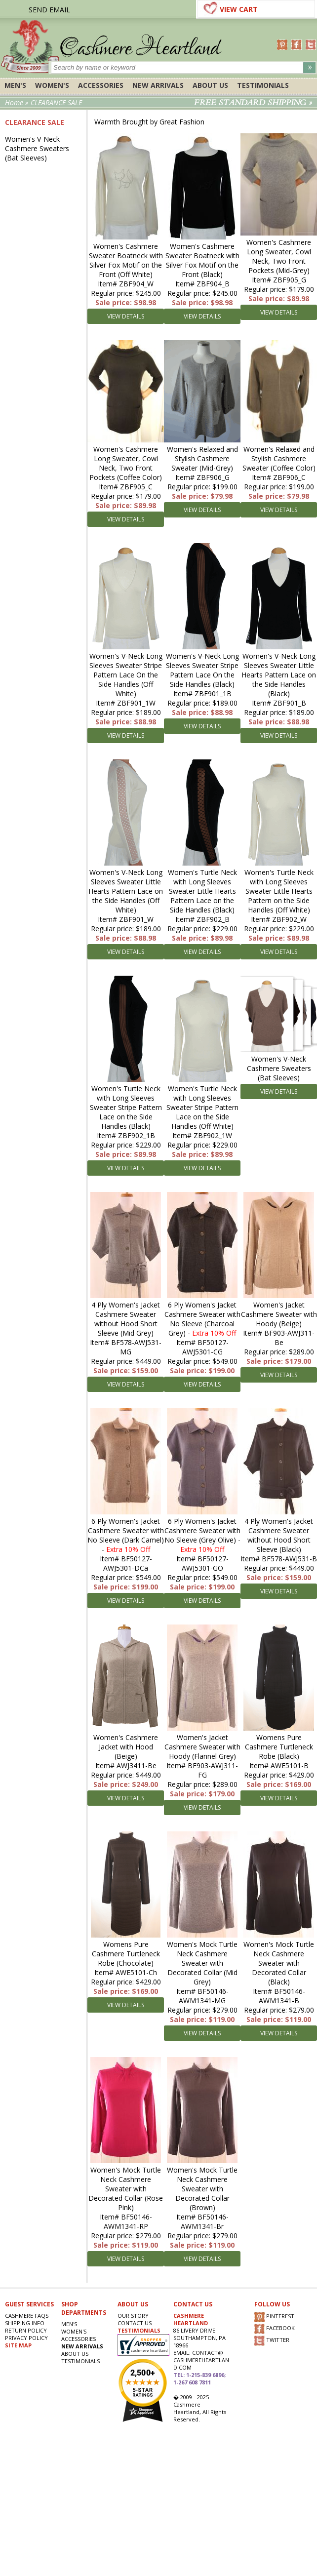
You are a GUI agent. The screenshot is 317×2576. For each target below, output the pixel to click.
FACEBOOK (274, 2329)
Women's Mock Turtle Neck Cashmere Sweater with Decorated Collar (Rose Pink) (125, 2188)
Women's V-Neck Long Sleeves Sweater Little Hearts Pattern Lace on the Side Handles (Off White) (125, 891)
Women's (52, 85)
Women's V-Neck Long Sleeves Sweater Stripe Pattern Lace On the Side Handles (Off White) (125, 674)
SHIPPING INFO (24, 2323)
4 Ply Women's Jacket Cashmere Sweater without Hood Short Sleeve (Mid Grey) (125, 1319)
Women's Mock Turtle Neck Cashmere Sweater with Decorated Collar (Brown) (202, 2188)
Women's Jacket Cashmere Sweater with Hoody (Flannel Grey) (202, 1747)
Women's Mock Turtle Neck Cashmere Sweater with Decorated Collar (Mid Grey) (202, 1963)
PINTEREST (274, 2317)
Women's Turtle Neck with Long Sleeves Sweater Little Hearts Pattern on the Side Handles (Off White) (279, 891)
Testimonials (263, 85)
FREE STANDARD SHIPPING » (253, 102)
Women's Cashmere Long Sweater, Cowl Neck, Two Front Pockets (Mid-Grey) (278, 256)
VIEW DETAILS (125, 316)
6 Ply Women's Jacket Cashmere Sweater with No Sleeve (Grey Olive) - (202, 1535)
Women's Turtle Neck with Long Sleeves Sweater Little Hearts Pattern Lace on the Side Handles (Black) (202, 891)
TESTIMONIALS (139, 2330)
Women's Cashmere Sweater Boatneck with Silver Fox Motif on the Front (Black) (202, 260)
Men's (15, 85)
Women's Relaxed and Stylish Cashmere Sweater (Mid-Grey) (202, 458)
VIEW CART (239, 9)
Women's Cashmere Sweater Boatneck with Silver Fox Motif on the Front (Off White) (126, 260)
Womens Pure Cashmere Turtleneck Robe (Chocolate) (126, 1954)
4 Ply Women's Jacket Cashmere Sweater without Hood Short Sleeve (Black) (278, 1535)
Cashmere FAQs (26, 2315)
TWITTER (271, 2341)
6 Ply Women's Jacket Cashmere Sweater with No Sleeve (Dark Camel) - (125, 1535)
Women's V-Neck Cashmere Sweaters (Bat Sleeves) (37, 148)
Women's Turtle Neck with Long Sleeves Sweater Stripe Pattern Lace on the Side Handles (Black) (126, 1107)
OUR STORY (133, 2315)
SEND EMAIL (49, 9)
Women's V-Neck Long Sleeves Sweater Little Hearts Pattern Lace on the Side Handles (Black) (278, 674)
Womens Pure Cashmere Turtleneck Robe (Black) (279, 1747)
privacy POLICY (26, 2337)
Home (14, 102)
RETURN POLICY (26, 2330)
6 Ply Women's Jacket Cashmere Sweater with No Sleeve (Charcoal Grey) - (202, 1319)
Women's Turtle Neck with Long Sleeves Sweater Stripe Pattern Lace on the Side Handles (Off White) (202, 1107)
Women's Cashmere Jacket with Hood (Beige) (125, 1747)
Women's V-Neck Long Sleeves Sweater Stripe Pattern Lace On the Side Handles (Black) (202, 670)
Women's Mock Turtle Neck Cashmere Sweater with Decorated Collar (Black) (278, 1963)
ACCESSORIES (100, 85)
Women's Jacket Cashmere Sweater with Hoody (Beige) (279, 1314)
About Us (210, 85)
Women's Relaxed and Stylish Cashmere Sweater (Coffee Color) (279, 458)
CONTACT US (135, 2323)
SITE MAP (18, 2345)
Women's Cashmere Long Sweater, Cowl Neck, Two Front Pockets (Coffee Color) (125, 463)
